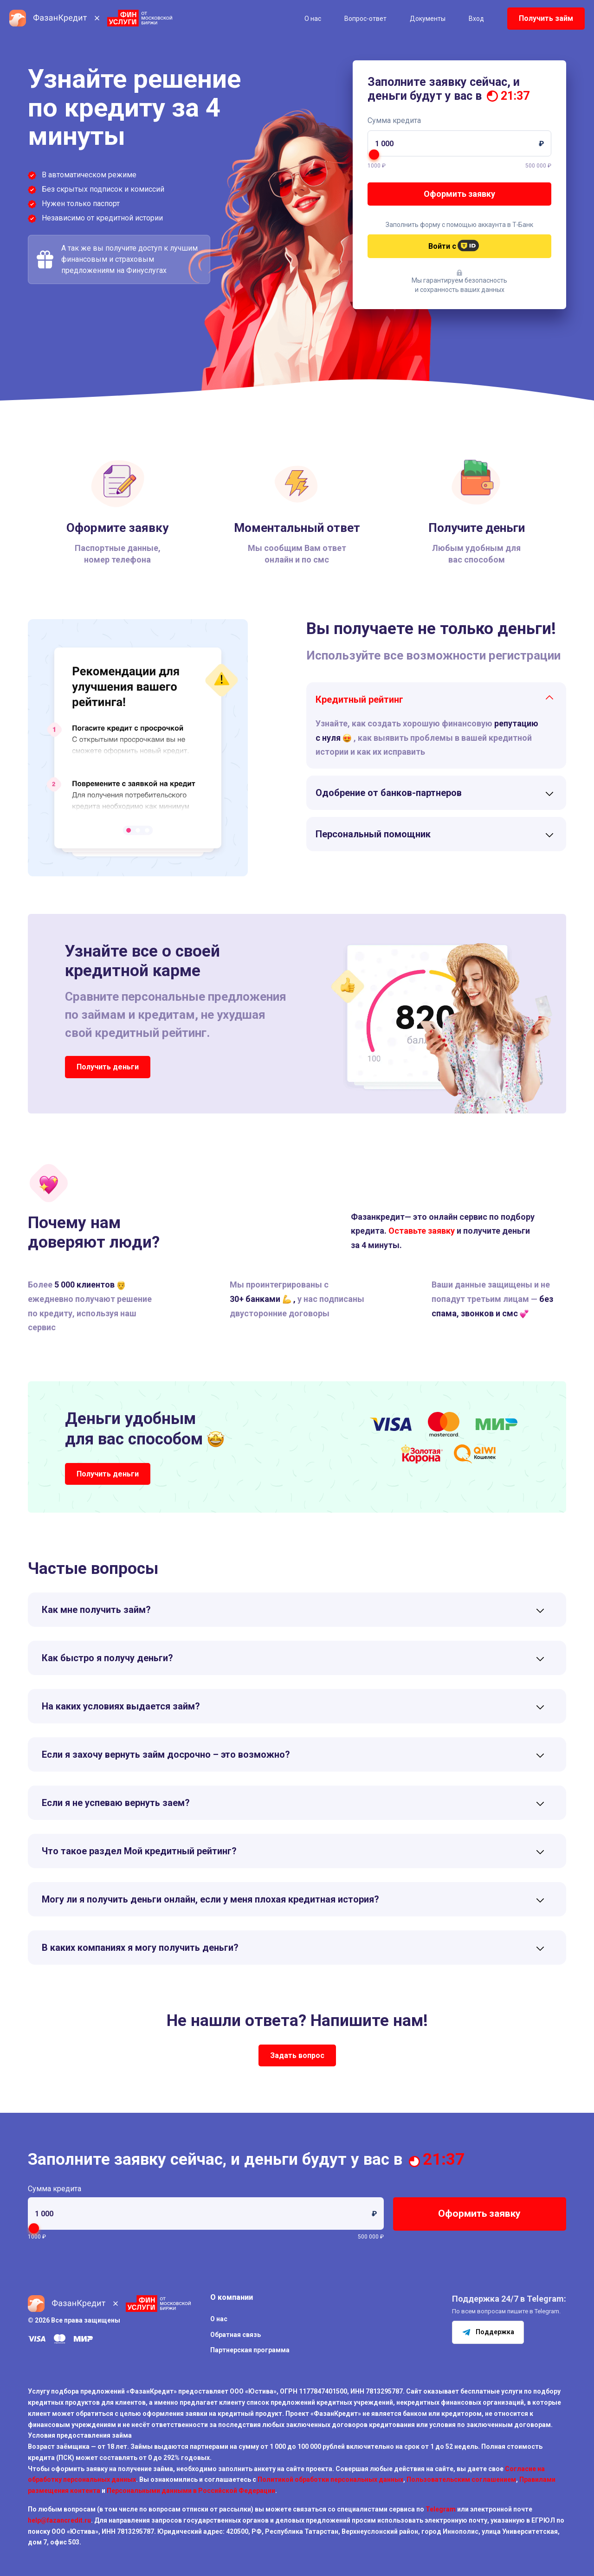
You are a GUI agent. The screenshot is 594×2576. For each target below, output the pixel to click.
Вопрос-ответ (365, 18)
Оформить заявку (459, 194)
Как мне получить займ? (96, 1609)
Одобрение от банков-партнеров (389, 792)
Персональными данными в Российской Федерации (191, 2490)
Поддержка (488, 2332)
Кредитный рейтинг (359, 699)
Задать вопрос (297, 2055)
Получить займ (546, 18)
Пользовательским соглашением (461, 2479)
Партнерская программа (250, 2350)
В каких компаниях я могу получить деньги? (140, 1947)
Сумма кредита (394, 120)
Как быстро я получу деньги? (107, 1657)
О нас (312, 18)
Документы (428, 18)
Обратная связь (235, 2334)
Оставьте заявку (421, 1231)
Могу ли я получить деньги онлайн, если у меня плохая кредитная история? (210, 1899)
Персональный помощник (373, 834)
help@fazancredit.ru (59, 2520)
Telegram (441, 2509)
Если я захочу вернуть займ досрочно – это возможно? (166, 1754)
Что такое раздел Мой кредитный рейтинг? (139, 1851)
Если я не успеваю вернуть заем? (116, 1802)
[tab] (436, 699)
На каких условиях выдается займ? (121, 1706)
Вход (476, 18)
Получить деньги (108, 1066)
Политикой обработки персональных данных (330, 2479)
